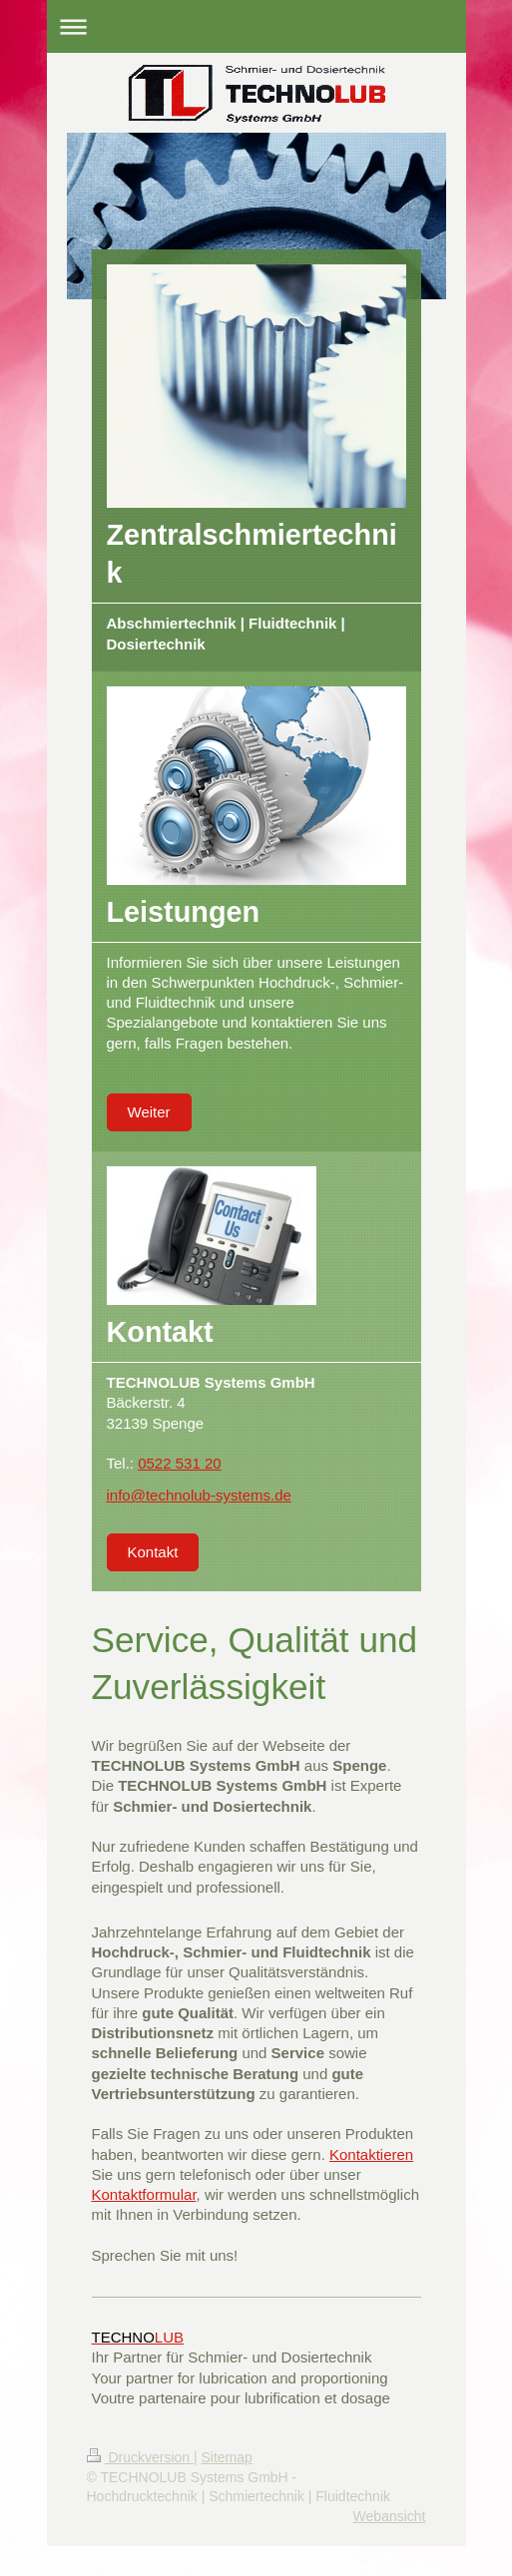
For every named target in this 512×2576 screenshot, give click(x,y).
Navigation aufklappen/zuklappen (256, 26)
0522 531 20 (179, 1463)
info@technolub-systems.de (199, 1495)
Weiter (149, 1111)
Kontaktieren (371, 2154)
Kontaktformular (144, 2194)
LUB (138, 2337)
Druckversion (140, 2457)
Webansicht (389, 2516)
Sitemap (227, 2457)
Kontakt (153, 1551)
